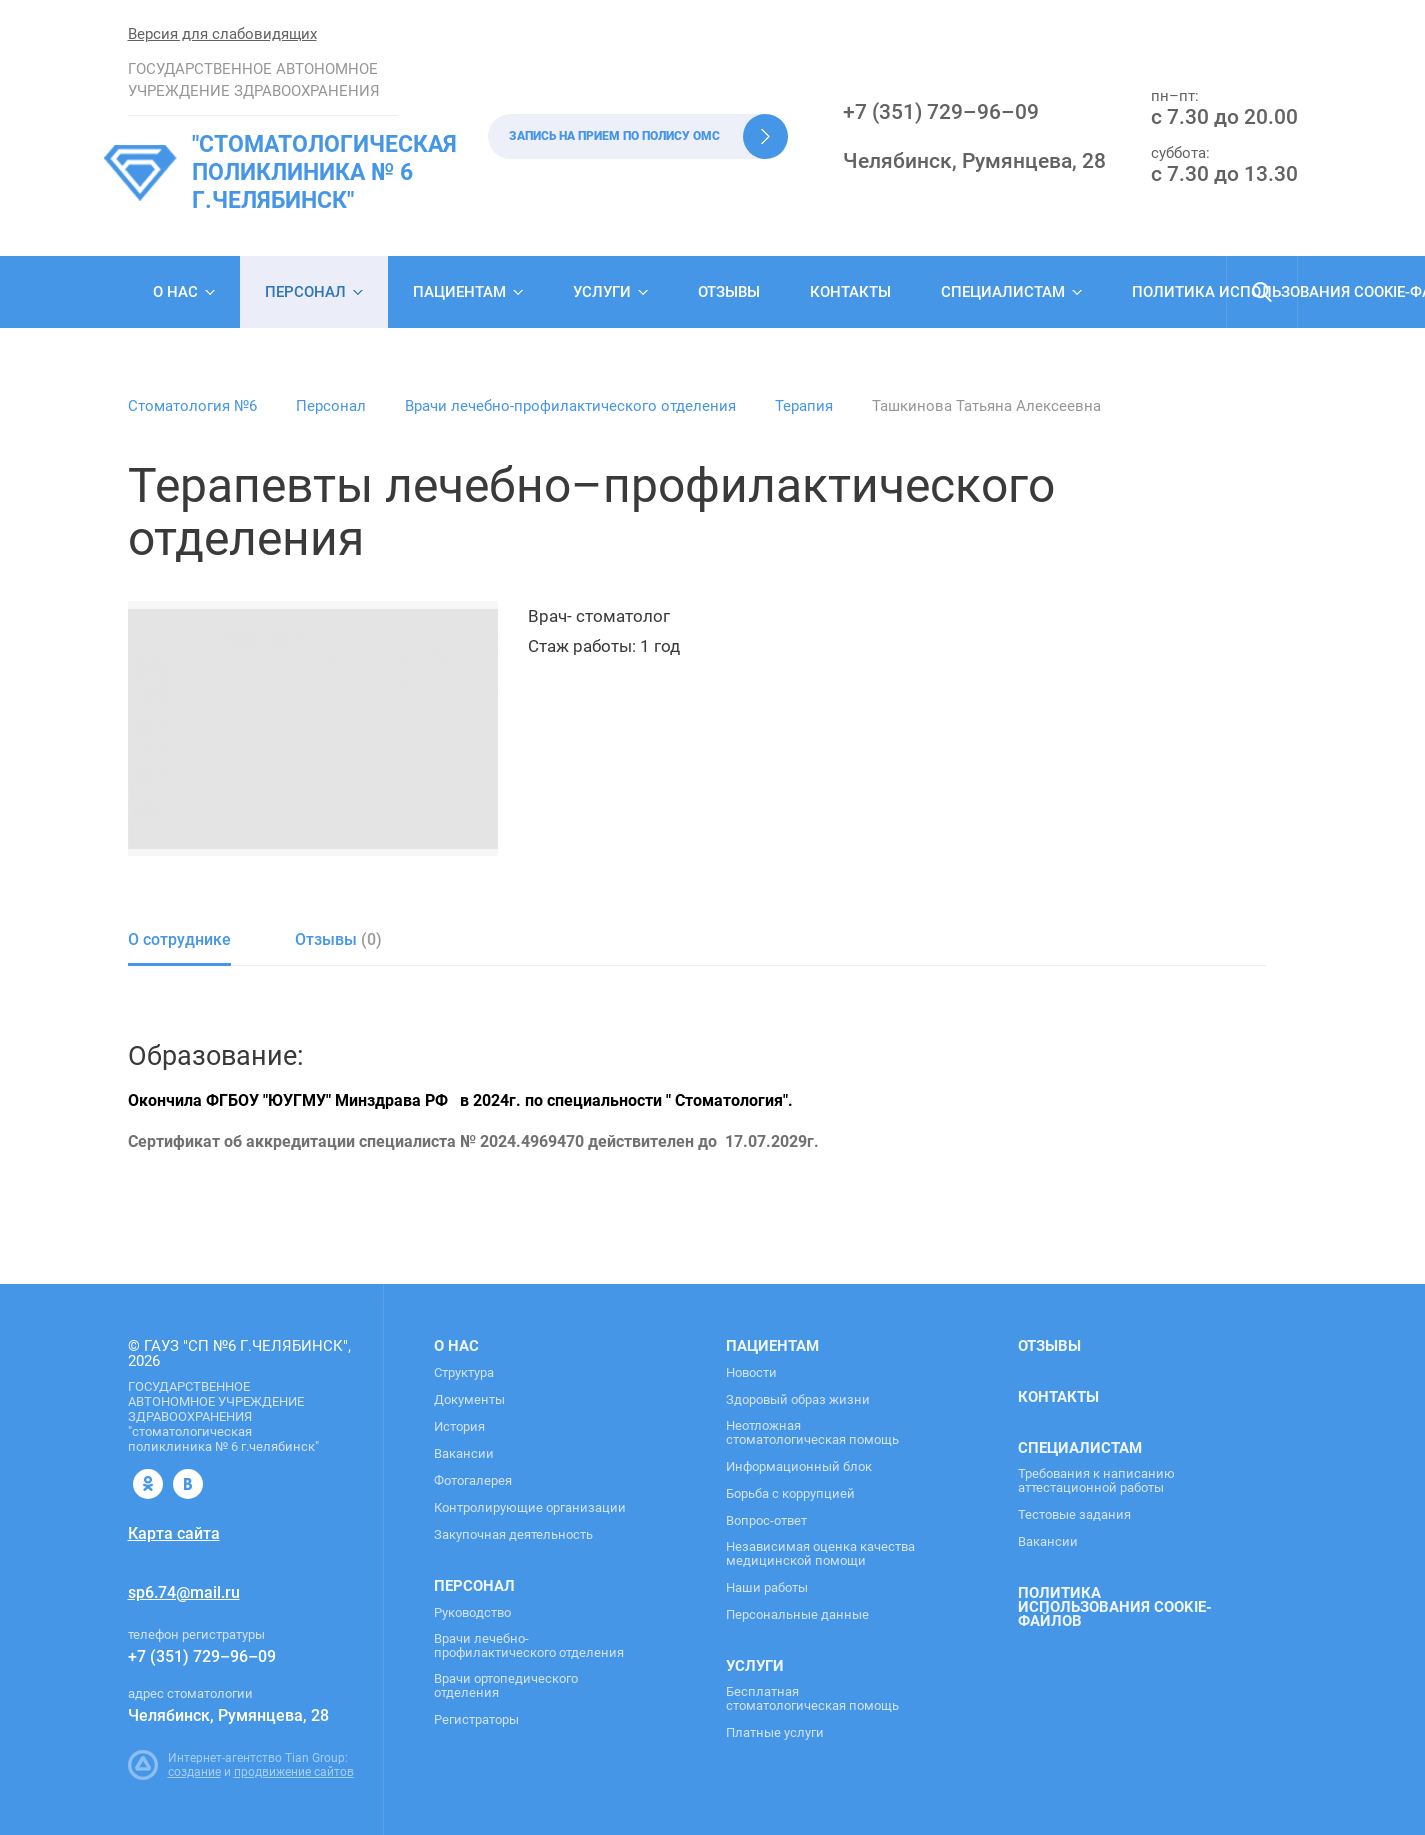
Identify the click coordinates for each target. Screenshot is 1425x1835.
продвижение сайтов (294, 1772)
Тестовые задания (1074, 1515)
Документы (469, 1400)
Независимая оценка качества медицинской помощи (820, 1554)
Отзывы (729, 292)
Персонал (305, 292)
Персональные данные (797, 1615)
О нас (175, 292)
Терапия (804, 406)
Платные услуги (775, 1733)
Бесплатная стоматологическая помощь (812, 1699)
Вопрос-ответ (766, 1521)
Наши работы (767, 1588)
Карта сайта (174, 1533)
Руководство (472, 1613)
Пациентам (459, 292)
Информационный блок (799, 1467)
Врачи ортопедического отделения (506, 1686)
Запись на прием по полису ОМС (614, 136)
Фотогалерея (473, 1481)
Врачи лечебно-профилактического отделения (570, 406)
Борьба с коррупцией (790, 1494)
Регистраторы (476, 1720)
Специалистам (1003, 292)
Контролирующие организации (530, 1508)
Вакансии (464, 1454)
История (459, 1427)
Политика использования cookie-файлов (1115, 1607)
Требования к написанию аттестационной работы (1096, 1481)
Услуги (602, 292)
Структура (464, 1373)
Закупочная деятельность (513, 1535)
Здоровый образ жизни (798, 1400)
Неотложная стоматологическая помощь (812, 1433)
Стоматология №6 (192, 406)
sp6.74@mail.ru (184, 1592)
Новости (751, 1373)
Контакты (850, 292)
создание (194, 1772)
